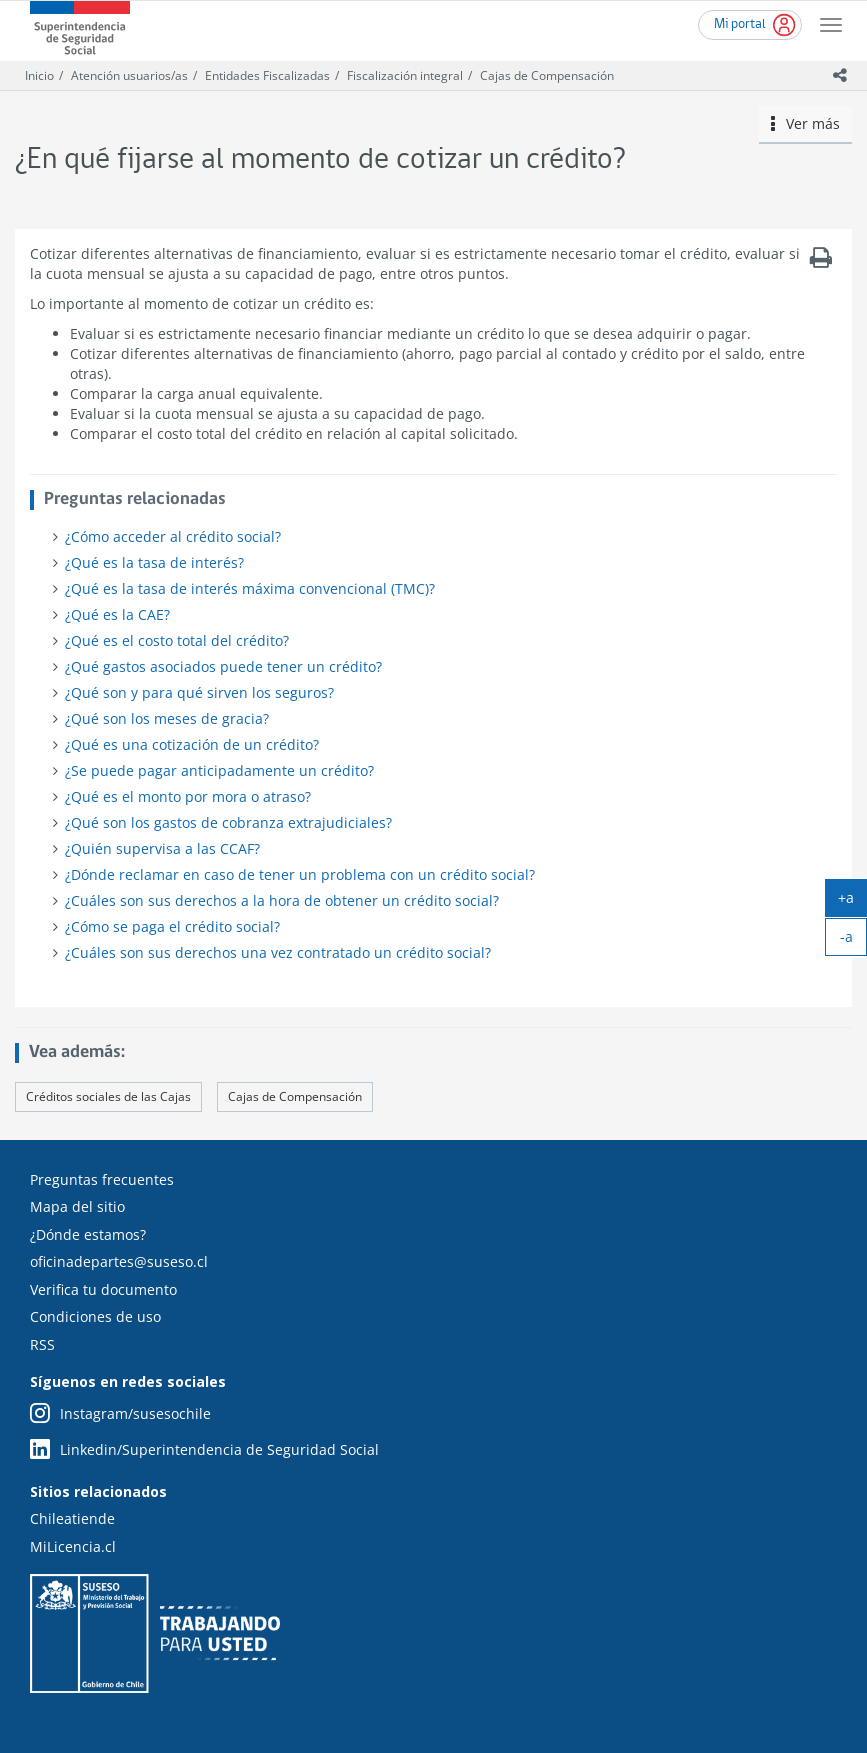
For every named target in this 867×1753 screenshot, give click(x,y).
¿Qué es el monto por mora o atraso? (188, 796)
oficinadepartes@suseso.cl (119, 1261)
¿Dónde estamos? (88, 1234)
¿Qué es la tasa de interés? (154, 562)
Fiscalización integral (405, 75)
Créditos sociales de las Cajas (108, 1096)
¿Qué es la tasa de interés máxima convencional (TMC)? (250, 588)
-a (854, 941)
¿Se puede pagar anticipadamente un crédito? (219, 770)
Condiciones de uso (95, 1316)
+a (852, 902)
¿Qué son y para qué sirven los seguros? (199, 692)
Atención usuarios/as (129, 75)
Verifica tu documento (103, 1289)
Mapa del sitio (77, 1206)
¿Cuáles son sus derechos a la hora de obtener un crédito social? (282, 900)
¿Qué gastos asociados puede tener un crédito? (223, 666)
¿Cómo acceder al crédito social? (173, 536)
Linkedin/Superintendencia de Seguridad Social (204, 1450)
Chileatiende (72, 1518)
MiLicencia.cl (73, 1546)
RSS (42, 1344)
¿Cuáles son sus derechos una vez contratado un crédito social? (278, 952)
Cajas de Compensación (547, 75)
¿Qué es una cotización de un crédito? (192, 744)
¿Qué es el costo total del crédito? (177, 640)
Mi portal (740, 24)
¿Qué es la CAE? (117, 614)
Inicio (39, 75)
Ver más (806, 123)
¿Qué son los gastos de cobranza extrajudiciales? (228, 822)
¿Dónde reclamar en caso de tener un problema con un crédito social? (300, 874)
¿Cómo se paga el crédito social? (172, 926)
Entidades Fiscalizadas (267, 75)
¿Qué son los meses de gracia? (167, 718)
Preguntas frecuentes (102, 1179)
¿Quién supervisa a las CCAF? (162, 848)
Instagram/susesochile (120, 1414)
